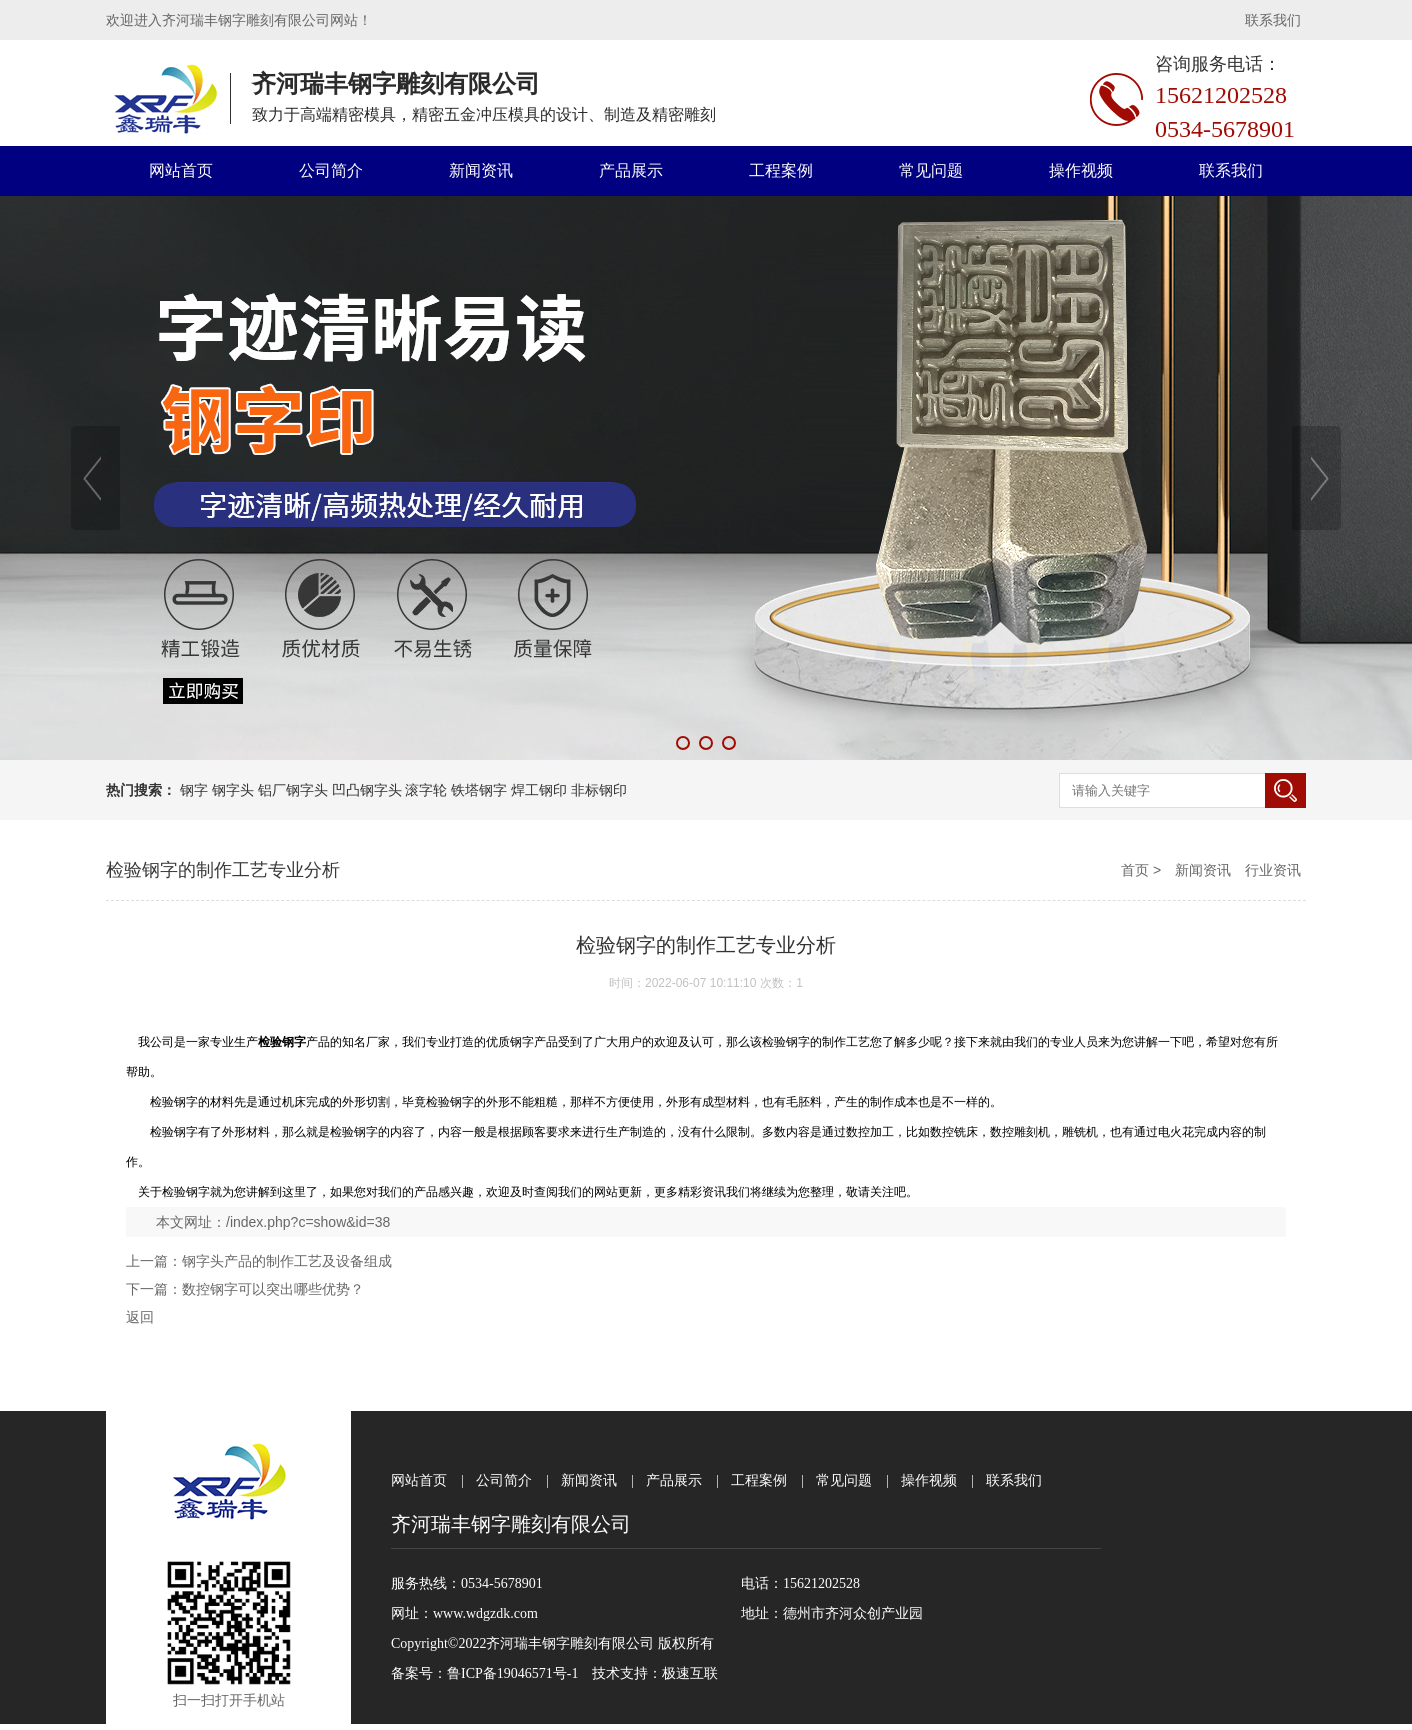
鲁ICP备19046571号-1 (512, 1673)
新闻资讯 (481, 170)
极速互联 (690, 1673)
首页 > (1143, 870)
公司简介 (331, 170)
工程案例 (781, 170)
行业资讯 (1273, 870)
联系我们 (1273, 20)
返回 (140, 1317)
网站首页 (181, 170)
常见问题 (931, 170)
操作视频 (1081, 170)
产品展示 (631, 170)
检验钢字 (186, 1192)
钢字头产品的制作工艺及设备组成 (287, 1261)
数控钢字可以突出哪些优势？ (273, 1289)
